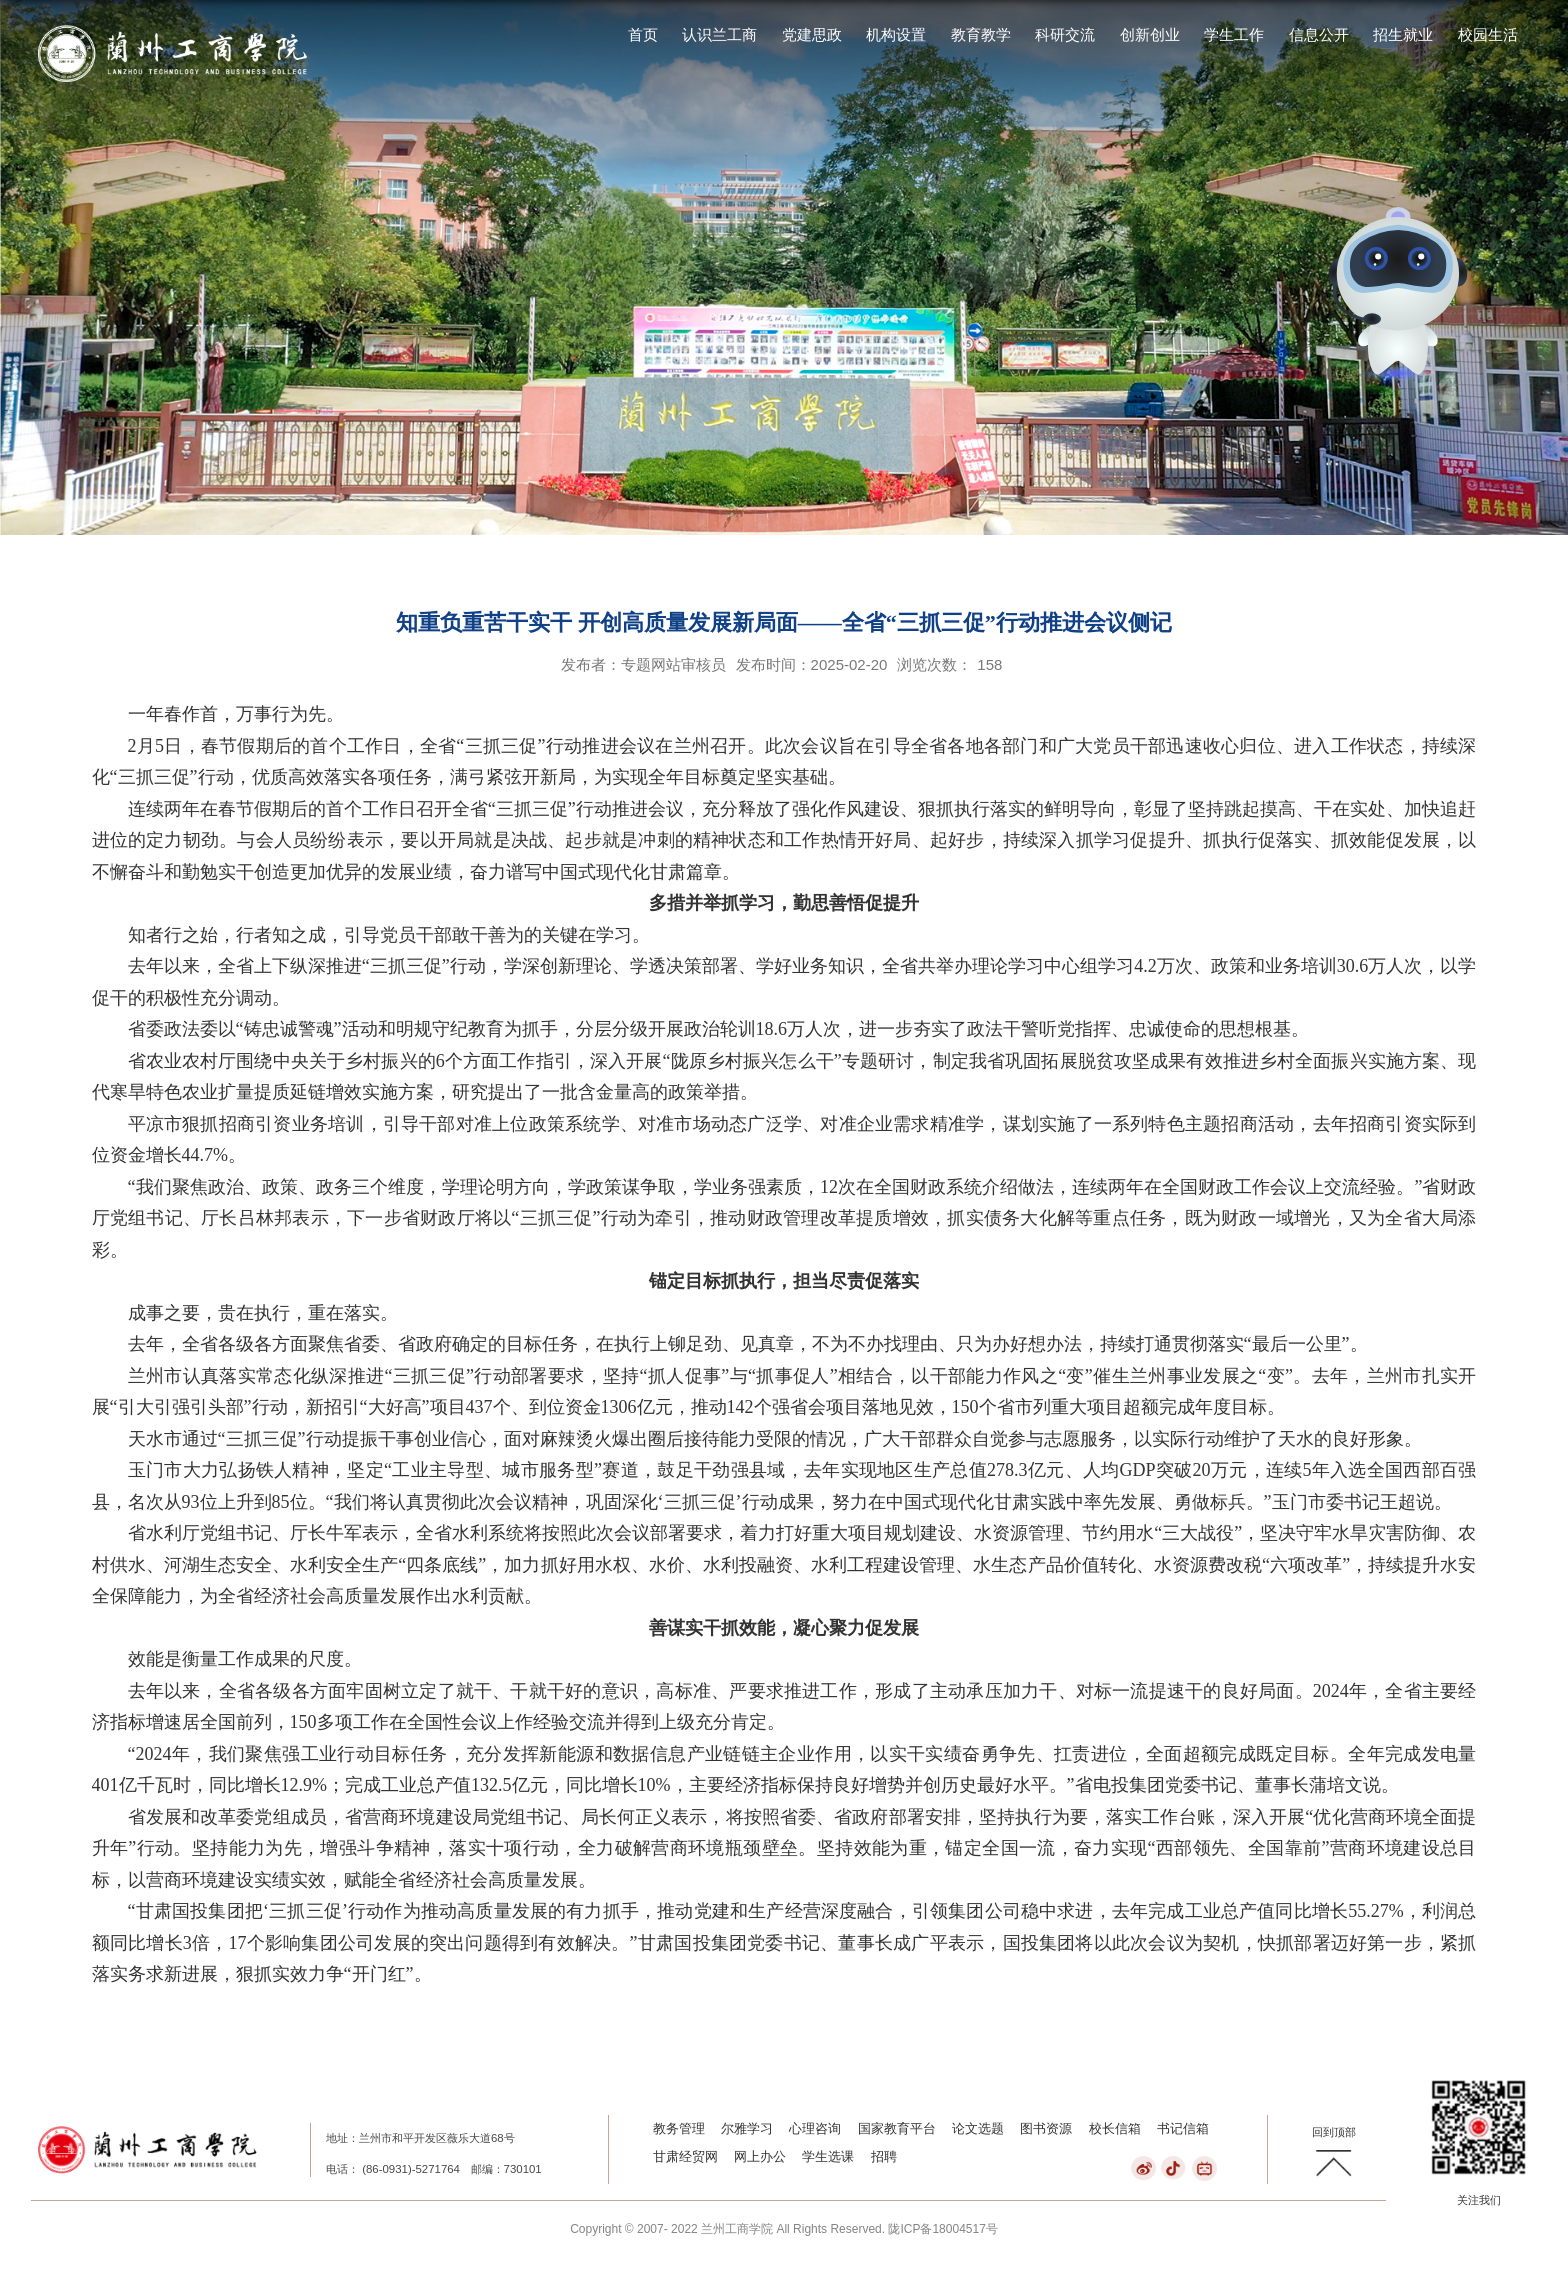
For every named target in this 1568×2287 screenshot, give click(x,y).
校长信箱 (1115, 2128)
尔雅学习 (747, 2128)
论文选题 (978, 2128)
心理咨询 (815, 2128)
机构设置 (896, 35)
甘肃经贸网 (685, 2156)
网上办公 (760, 2156)
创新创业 (1150, 35)
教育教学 (981, 35)
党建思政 (812, 35)
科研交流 (1065, 35)
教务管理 (679, 2128)
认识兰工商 (719, 35)
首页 (643, 35)
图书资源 (1046, 2128)
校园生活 (1488, 35)
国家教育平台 (897, 2128)
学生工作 (1234, 35)
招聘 (884, 2156)
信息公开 (1319, 35)
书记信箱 (1183, 2128)
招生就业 (1403, 35)
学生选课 (828, 2156)
